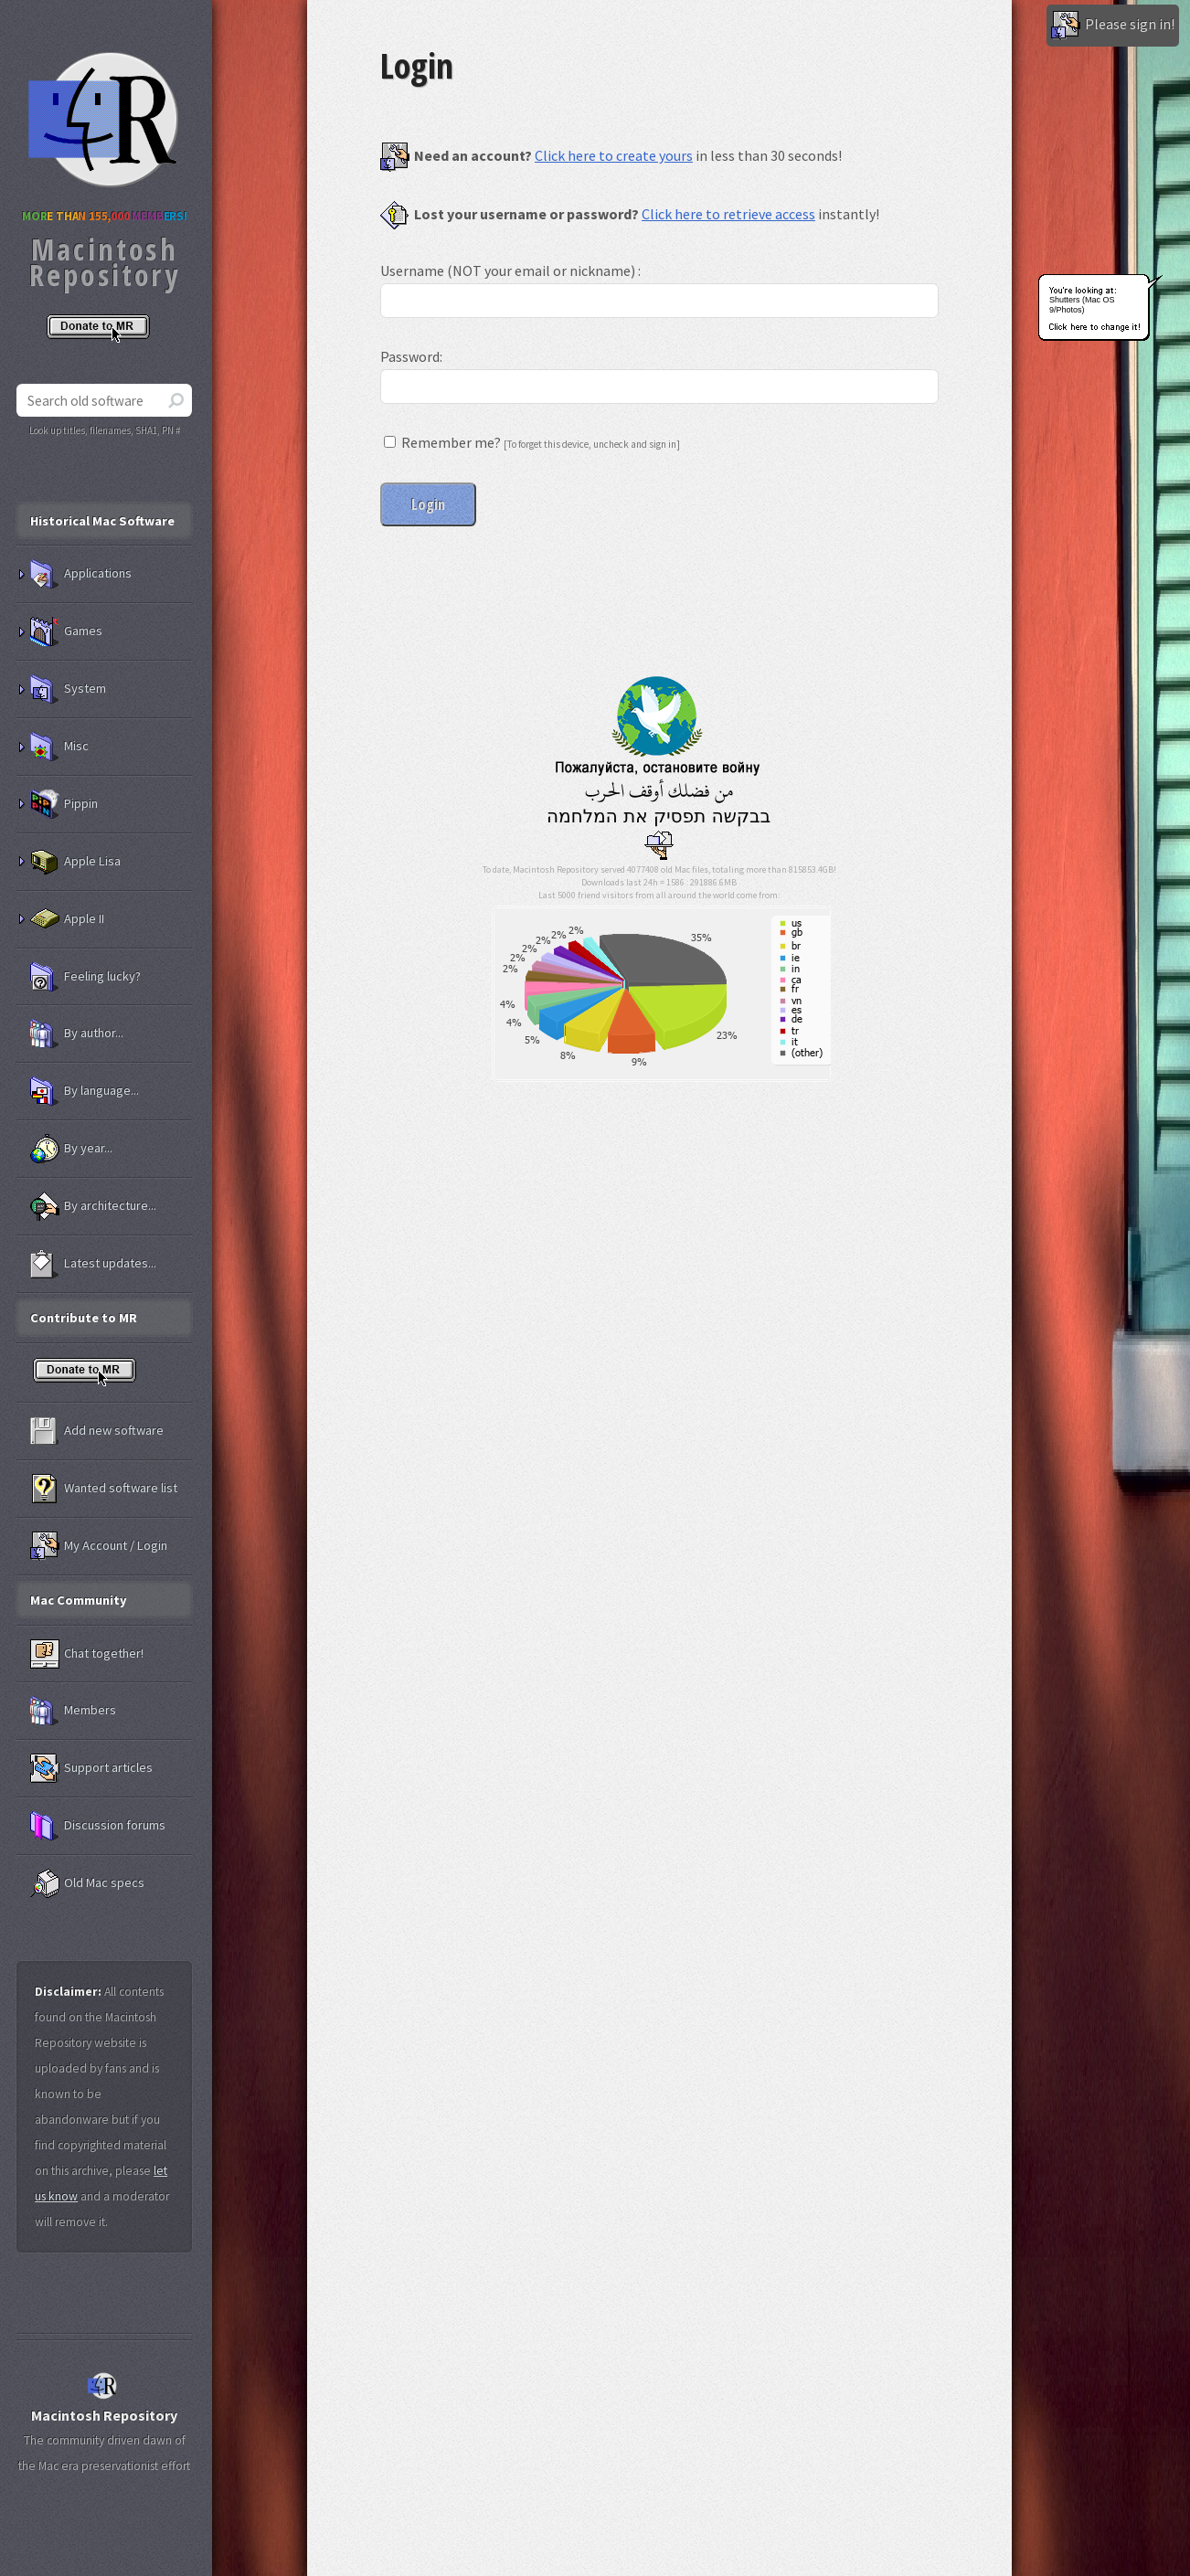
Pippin (64, 804)
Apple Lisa (75, 861)
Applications (81, 573)
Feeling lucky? (85, 976)
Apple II (67, 919)
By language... (84, 1091)
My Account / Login (98, 1546)
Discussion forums (97, 1825)
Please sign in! (1112, 25)
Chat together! (86, 1654)
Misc (59, 746)
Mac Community (78, 1600)
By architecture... (93, 1206)
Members (73, 1710)
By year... (71, 1148)
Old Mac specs (87, 1883)
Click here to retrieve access (728, 214)
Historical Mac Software (102, 521)
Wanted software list (103, 1488)
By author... (76, 1033)
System (68, 689)
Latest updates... (93, 1263)
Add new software (97, 1431)
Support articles (91, 1768)
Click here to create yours (614, 155)
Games (66, 631)
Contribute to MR (83, 1317)
